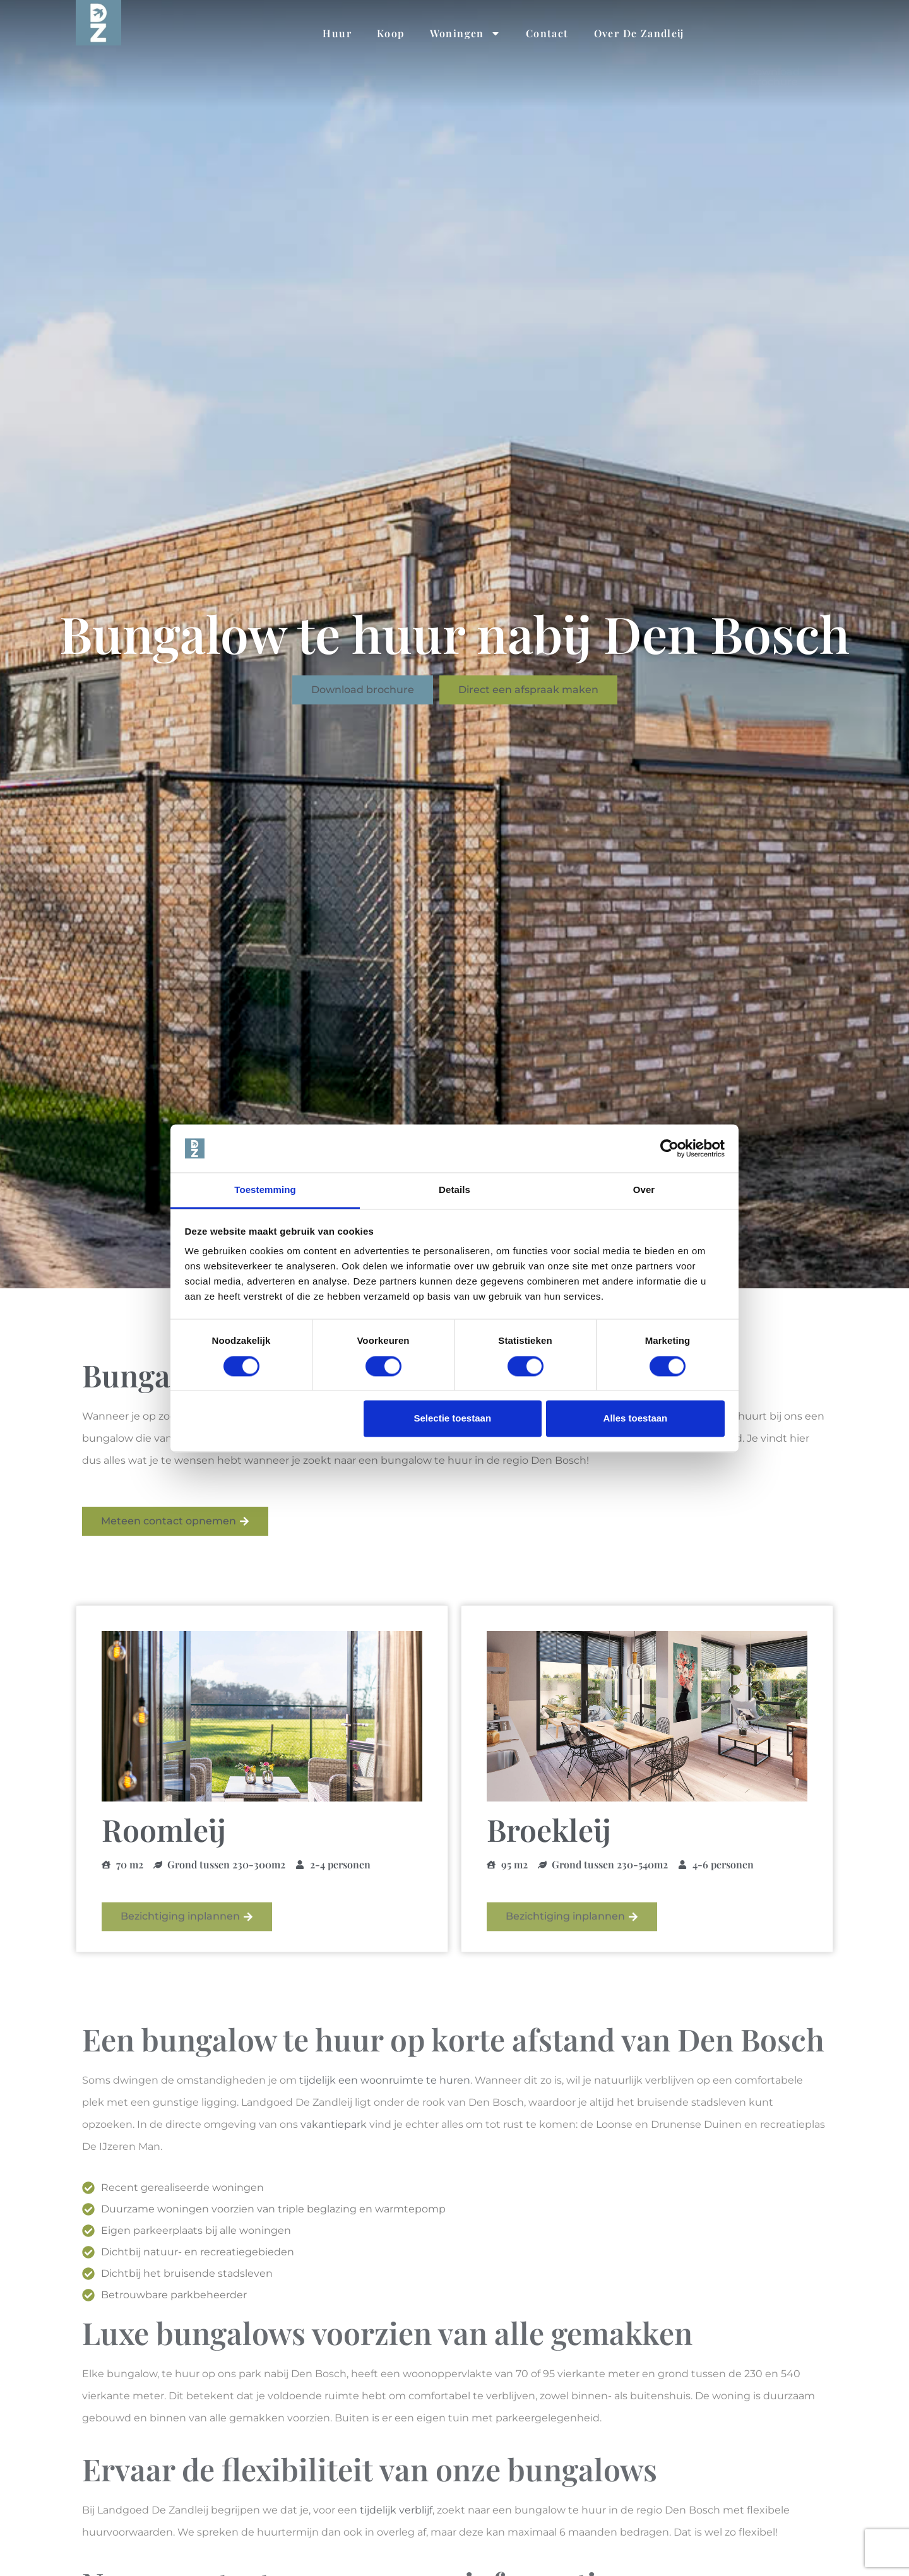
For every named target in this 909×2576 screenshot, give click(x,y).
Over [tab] (644, 1190)
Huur (337, 33)
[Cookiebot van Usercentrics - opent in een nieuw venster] (669, 1148)
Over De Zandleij (639, 33)
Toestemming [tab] (265, 1190)
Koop (391, 33)
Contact (547, 33)
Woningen (465, 33)
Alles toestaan (635, 1418)
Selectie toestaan (453, 1418)
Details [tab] (454, 1190)
